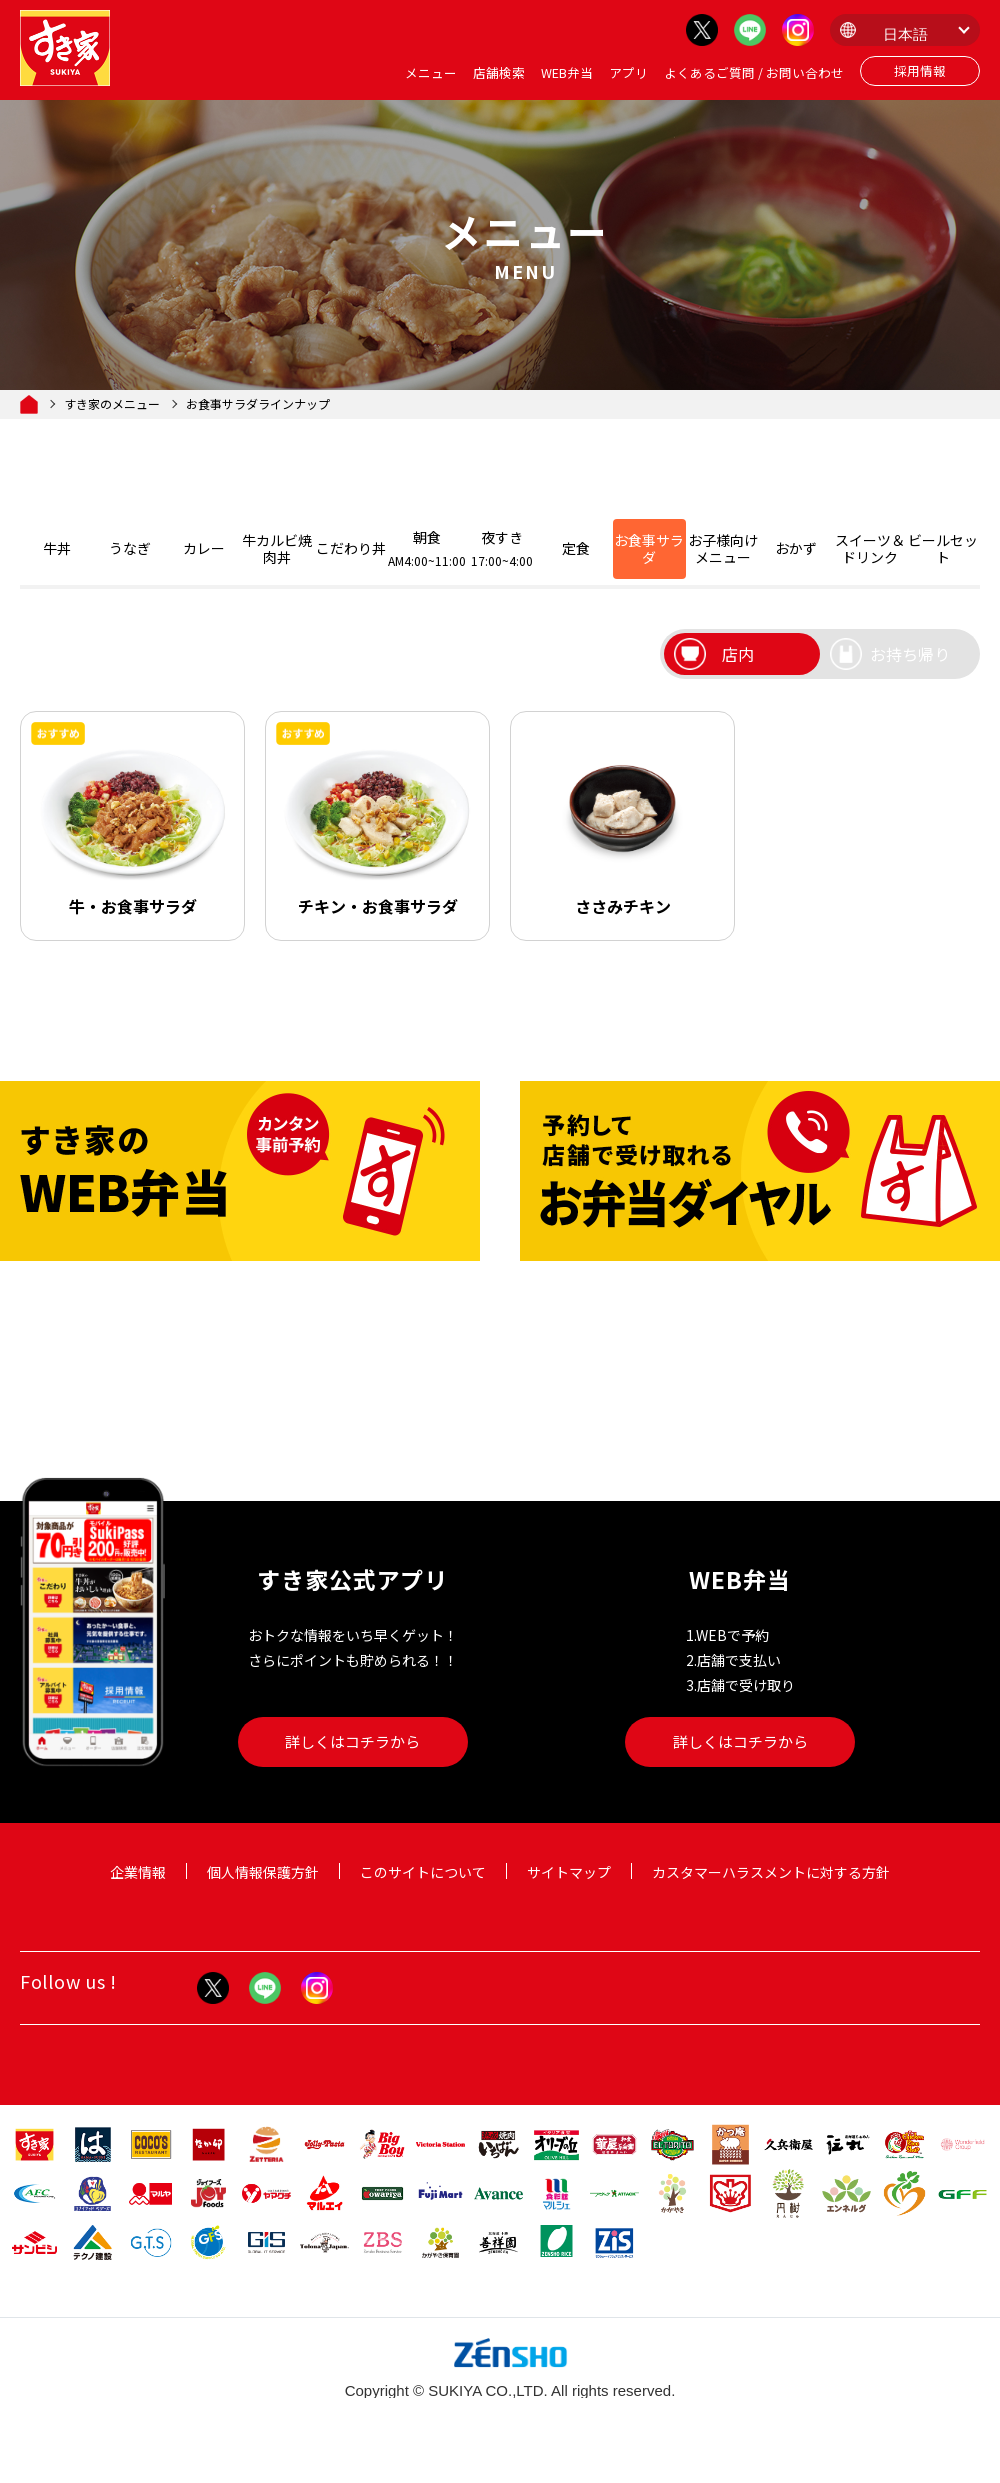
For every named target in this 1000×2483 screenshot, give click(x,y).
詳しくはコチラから (352, 1741)
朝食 (427, 548)
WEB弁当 (567, 72)
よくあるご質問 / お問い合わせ (754, 72)
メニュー (431, 72)
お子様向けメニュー (723, 548)
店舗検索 (499, 72)
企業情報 (138, 1872)
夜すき (503, 548)
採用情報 (920, 70)
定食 (576, 548)
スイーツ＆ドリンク (870, 548)
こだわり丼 (351, 548)
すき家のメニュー (112, 404)
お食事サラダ (649, 548)
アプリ (628, 72)
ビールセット (943, 548)
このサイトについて (423, 1872)
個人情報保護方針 (263, 1872)
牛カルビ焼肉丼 (277, 548)
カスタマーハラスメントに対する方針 (771, 1872)
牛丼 (57, 548)
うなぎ (130, 548)
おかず (796, 548)
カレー (204, 548)
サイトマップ (569, 1872)
